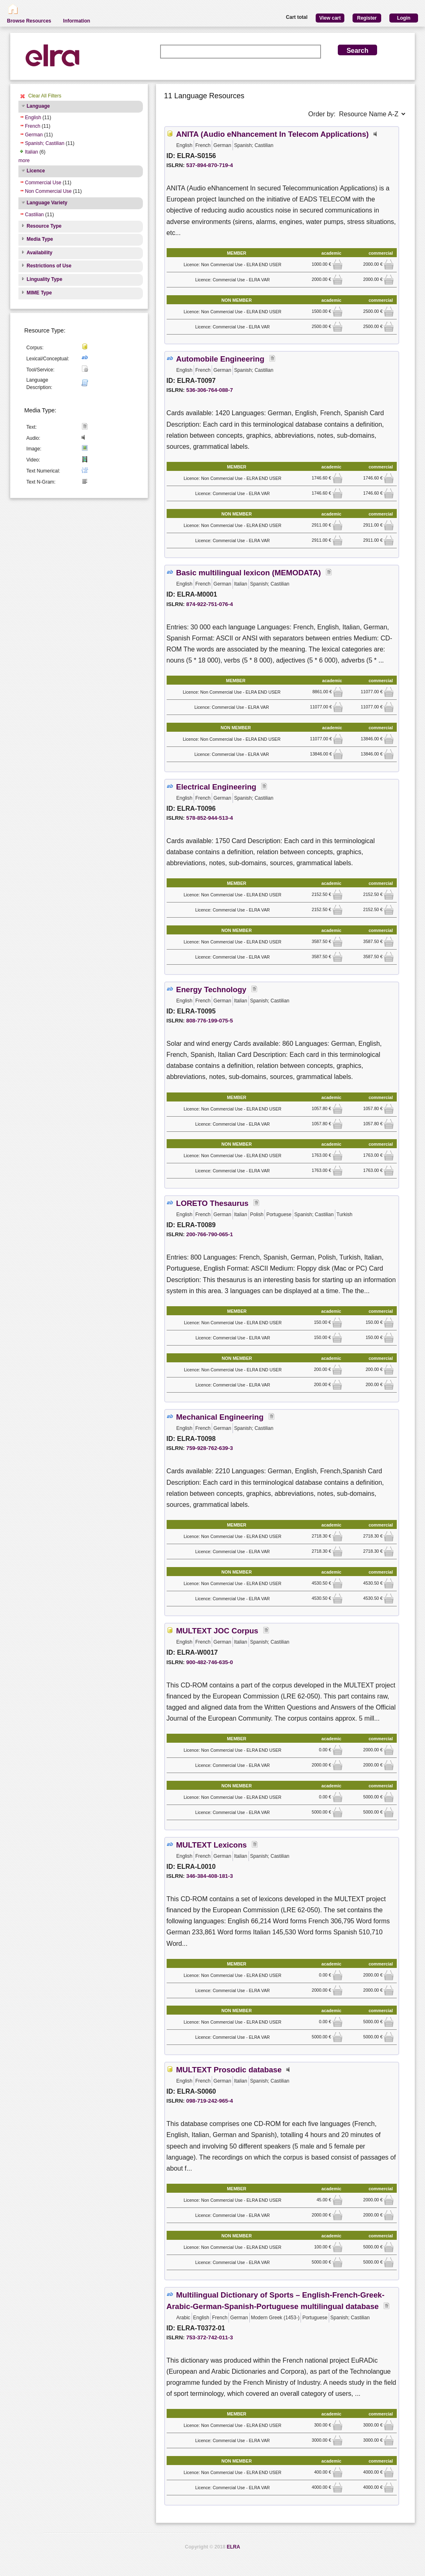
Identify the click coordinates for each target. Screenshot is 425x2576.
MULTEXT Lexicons (211, 1845)
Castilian (34, 214)
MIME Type (39, 293)
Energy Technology (211, 989)
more (23, 160)
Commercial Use (43, 182)
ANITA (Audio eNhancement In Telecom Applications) (272, 134)
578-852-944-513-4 (209, 818)
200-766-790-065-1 (209, 1234)
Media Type (40, 239)
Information (76, 21)
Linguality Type (44, 279)
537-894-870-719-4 (209, 165)
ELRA (233, 2547)
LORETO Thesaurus (212, 1203)
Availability (39, 253)
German (34, 135)
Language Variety (47, 203)
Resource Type (44, 226)
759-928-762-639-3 (209, 1448)
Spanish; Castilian (44, 143)
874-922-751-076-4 (209, 604)
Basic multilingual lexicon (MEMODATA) (248, 572)
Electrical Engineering (216, 787)
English (33, 117)
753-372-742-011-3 (209, 2337)
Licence (36, 171)
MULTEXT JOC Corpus (217, 1630)
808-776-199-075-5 (209, 1021)
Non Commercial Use (48, 191)
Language (38, 106)
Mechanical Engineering (220, 1417)
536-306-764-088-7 (209, 390)
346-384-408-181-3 (209, 1876)
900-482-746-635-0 (209, 1662)
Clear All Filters (44, 96)
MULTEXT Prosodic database (229, 2069)
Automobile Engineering (220, 359)
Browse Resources (29, 21)
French (32, 126)
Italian (31, 152)
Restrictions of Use (49, 266)
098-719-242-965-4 (209, 2101)
